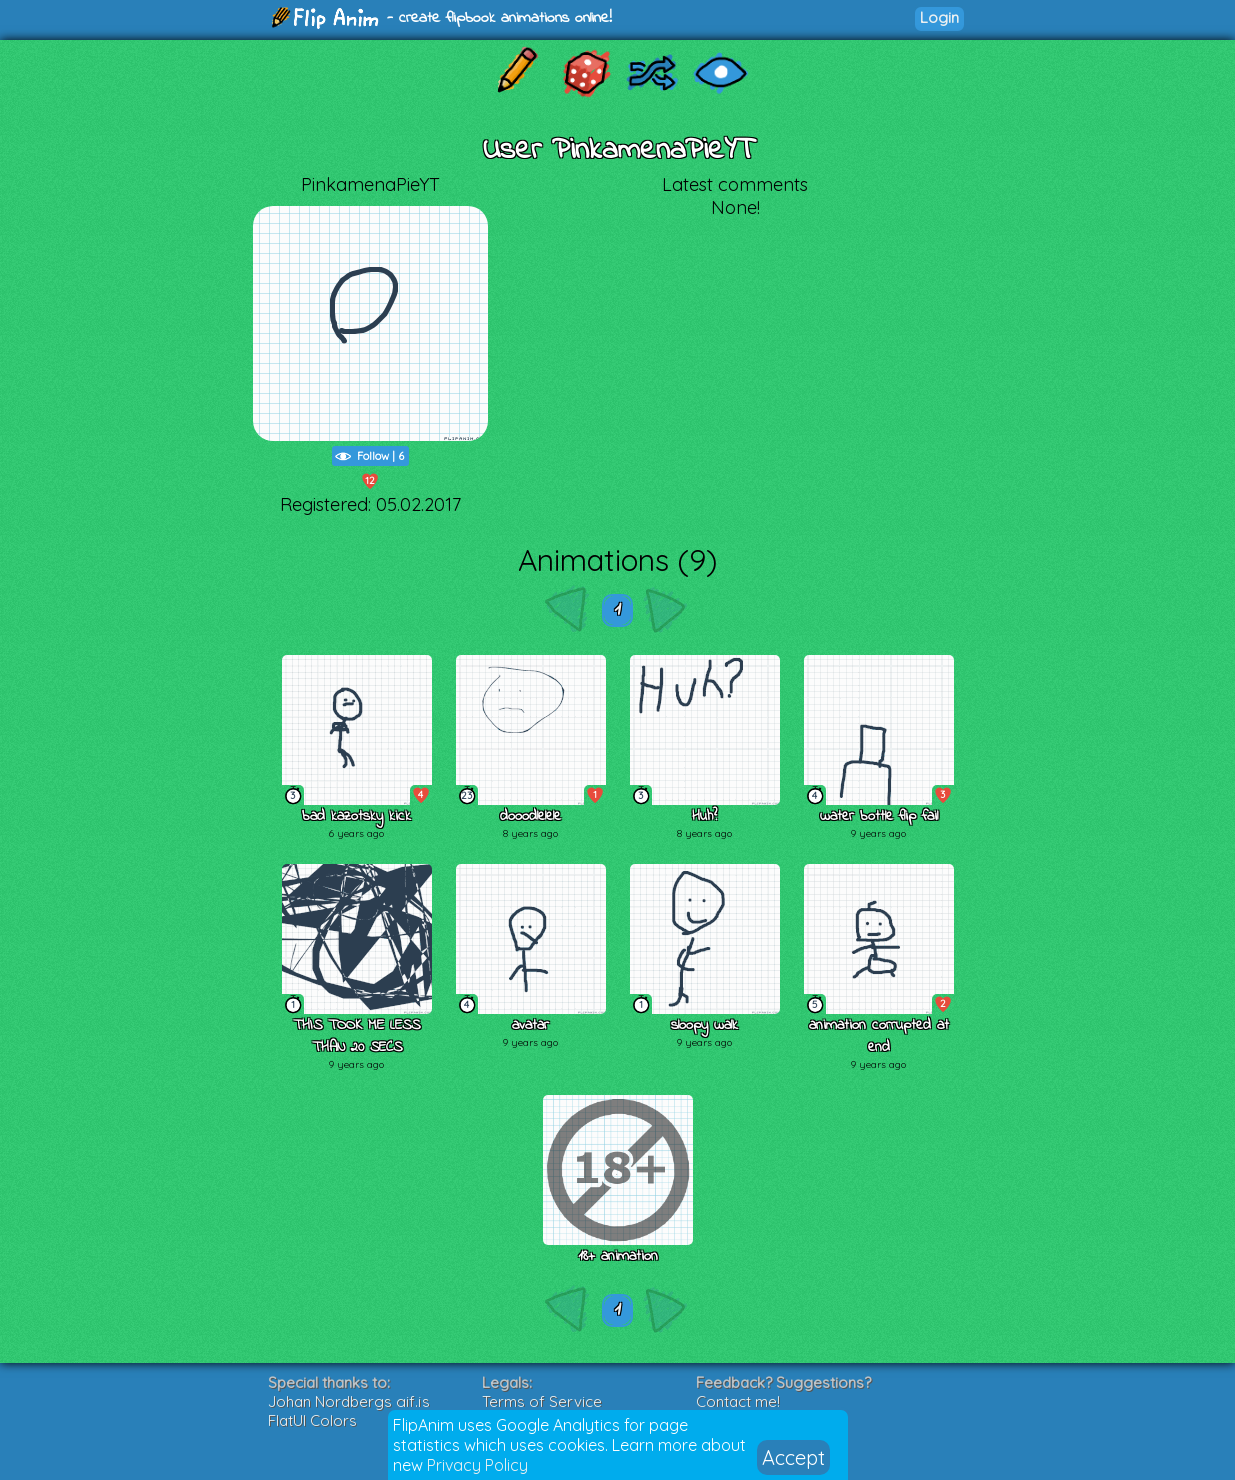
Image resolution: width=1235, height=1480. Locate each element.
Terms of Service (542, 1401)
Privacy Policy (477, 1465)
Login (939, 17)
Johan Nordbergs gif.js (349, 1401)
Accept (793, 1457)
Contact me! (738, 1401)
